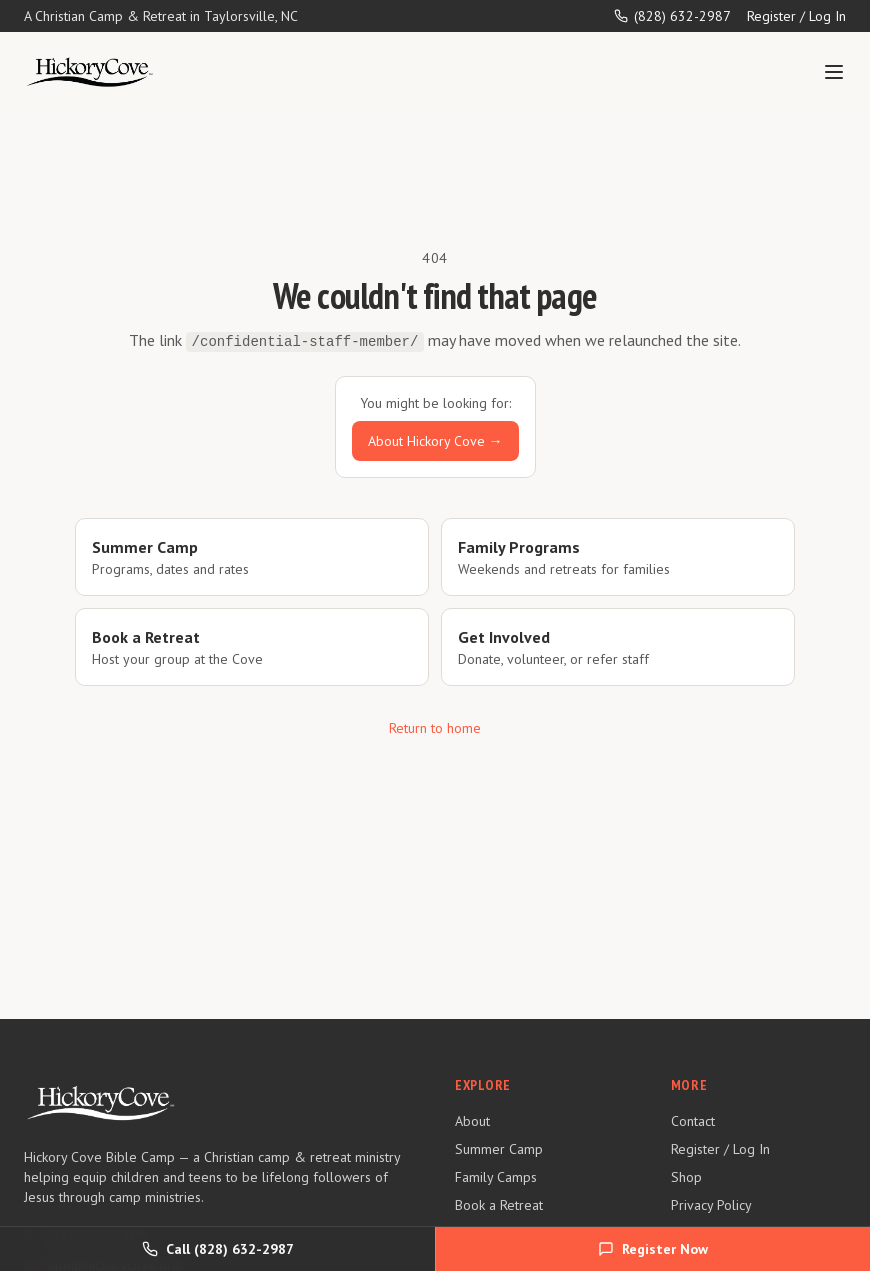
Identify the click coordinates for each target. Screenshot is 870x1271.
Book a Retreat (499, 1205)
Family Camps (496, 1177)
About (472, 1121)
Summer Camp (499, 1149)
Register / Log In (796, 16)
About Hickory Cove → (435, 441)
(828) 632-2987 (672, 16)
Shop (686, 1177)
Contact (693, 1121)
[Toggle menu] (834, 72)
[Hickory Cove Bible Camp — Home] (89, 72)
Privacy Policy (711, 1205)
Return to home (435, 728)
